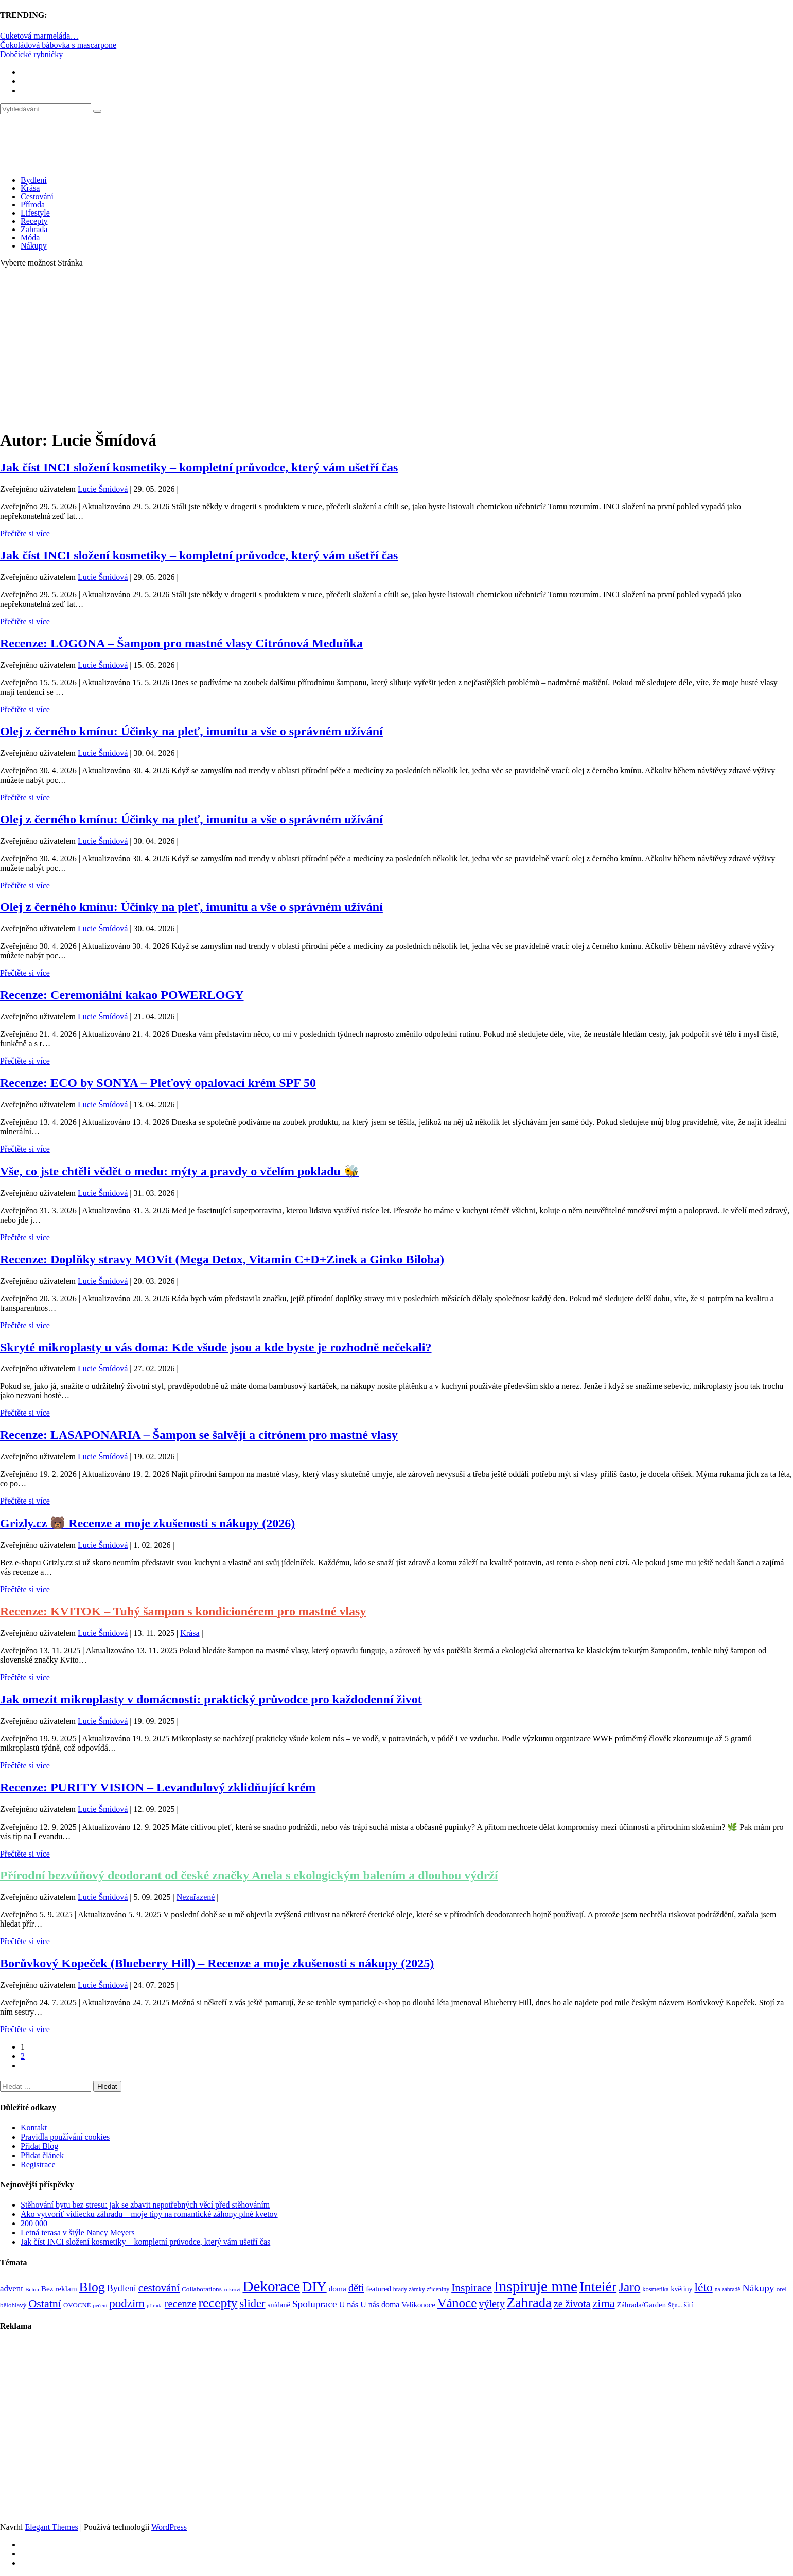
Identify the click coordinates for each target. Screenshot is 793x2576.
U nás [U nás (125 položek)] (348, 2304)
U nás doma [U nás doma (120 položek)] (379, 2304)
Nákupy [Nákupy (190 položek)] (758, 2288)
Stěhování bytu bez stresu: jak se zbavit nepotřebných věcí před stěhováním (145, 2204)
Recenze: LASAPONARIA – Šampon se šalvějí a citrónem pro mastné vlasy (199, 1434)
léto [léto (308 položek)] (703, 2287)
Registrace (38, 2164)
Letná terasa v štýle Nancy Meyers (78, 2232)
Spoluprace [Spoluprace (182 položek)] (314, 2304)
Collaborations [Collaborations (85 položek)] (202, 2289)
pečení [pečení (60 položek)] (100, 2305)
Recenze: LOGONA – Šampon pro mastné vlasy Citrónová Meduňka (181, 643)
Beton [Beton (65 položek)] (32, 2289)
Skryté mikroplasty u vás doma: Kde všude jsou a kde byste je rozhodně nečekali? (216, 1347)
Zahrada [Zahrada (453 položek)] (529, 2302)
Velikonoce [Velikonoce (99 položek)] (418, 2305)
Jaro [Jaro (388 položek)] (629, 2287)
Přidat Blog (39, 2146)
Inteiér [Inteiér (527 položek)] (597, 2287)
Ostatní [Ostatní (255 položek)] (44, 2303)
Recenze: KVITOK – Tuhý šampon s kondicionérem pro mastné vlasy (183, 1611)
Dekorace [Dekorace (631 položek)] (271, 2286)
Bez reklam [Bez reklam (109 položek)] (59, 2288)
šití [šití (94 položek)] (688, 2305)
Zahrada (34, 229)
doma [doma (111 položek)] (337, 2288)
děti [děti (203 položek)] (356, 2287)
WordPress (169, 2526)
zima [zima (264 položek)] (603, 2303)
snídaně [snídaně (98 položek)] (279, 2305)
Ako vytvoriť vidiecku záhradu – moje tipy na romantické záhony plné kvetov (149, 2214)
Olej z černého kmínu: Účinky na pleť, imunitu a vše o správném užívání (191, 731)
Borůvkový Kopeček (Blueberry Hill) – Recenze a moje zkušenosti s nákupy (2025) (217, 1963)
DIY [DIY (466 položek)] (314, 2287)
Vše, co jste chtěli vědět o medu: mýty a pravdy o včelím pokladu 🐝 (179, 1171)
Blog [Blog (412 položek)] (92, 2287)
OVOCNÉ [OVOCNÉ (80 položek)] (77, 2305)
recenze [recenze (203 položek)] (181, 2303)
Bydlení (34, 179)
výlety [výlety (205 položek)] (491, 2303)
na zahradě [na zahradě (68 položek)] (728, 2289)
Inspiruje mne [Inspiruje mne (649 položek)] (535, 2286)
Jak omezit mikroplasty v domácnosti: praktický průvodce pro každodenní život (211, 1699)
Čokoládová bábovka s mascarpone (58, 45)
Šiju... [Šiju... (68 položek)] (675, 2305)
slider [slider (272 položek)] (252, 2303)
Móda (30, 237)
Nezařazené (196, 1897)
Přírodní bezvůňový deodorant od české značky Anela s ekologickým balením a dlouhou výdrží (249, 1875)
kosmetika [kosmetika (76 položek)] (655, 2289)
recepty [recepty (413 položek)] (217, 2303)
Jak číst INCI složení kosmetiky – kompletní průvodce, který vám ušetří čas (199, 467)
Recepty (34, 221)
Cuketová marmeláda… (39, 35)
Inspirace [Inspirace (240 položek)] (471, 2288)
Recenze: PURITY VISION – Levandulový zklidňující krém (157, 1787)
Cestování (37, 196)
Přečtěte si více (25, 533)
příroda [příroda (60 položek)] (155, 2305)
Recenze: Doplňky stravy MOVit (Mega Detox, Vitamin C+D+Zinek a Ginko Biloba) (222, 1259)
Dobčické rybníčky (31, 54)
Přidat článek (42, 2155)
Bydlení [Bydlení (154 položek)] (121, 2288)
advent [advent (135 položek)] (11, 2288)
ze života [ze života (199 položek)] (572, 2303)
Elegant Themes (51, 2526)
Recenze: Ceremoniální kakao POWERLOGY (122, 994)
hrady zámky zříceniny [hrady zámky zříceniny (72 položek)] (421, 2289)
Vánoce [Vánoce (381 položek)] (457, 2303)
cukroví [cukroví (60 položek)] (232, 2289)
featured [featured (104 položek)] (378, 2289)
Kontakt (34, 2127)
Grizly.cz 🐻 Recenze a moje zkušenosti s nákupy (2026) (147, 1523)
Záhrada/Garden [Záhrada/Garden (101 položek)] (641, 2305)
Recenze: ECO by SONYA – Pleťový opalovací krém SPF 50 (158, 1082)
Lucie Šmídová (103, 489)
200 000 (34, 2223)
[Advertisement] (397, 348)
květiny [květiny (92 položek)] (682, 2289)
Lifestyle (35, 212)
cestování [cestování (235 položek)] (159, 2288)
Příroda (33, 204)
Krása (30, 188)
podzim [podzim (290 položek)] (127, 2303)
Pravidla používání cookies (65, 2136)
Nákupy (34, 245)
